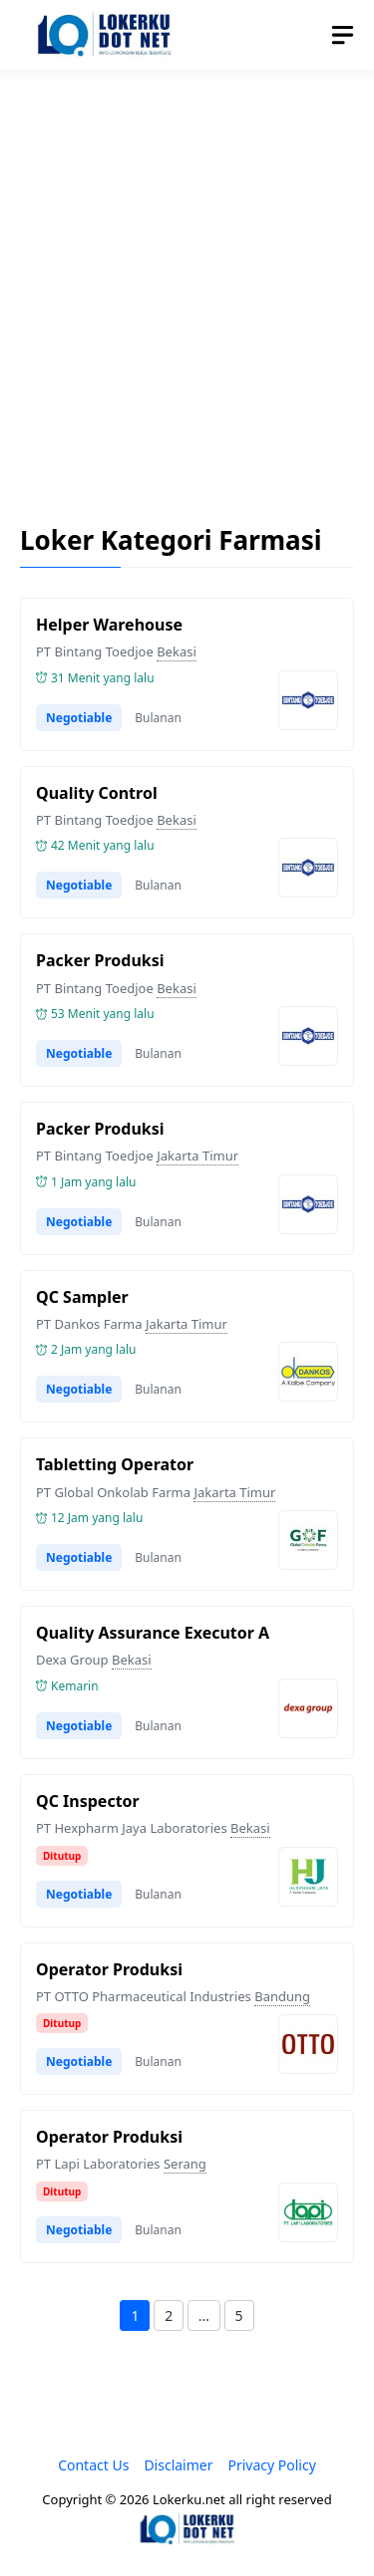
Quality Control (97, 793)
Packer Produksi (100, 960)
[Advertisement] (187, 281)
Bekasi (176, 651)
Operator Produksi (109, 1969)
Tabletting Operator (114, 1464)
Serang (185, 2164)
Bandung (282, 1996)
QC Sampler (82, 1297)
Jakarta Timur (197, 1155)
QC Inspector (88, 1801)
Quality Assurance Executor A (152, 1633)
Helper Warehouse (109, 625)
